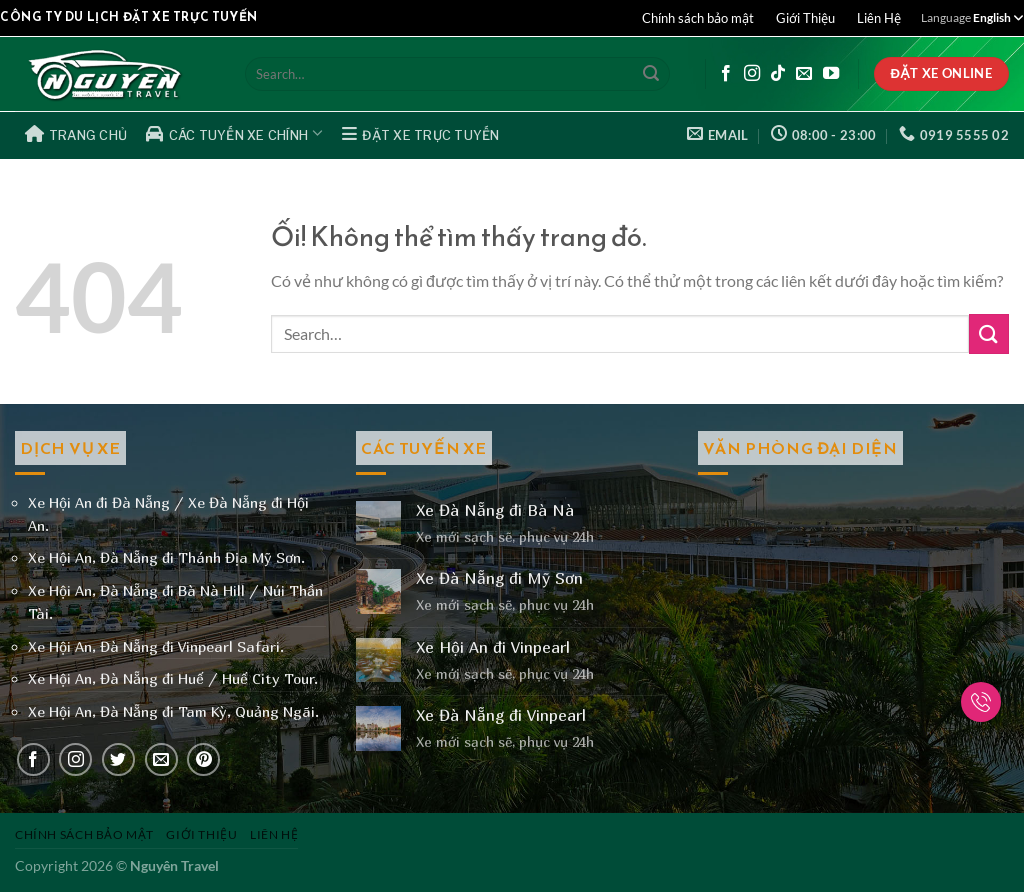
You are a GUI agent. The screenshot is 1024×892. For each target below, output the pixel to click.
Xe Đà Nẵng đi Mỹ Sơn (499, 578)
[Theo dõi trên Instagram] (752, 74)
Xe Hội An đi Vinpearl (493, 647)
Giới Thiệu (805, 18)
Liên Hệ (879, 18)
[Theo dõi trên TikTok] (778, 74)
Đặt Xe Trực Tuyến (421, 134)
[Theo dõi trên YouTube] (831, 74)
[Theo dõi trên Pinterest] (203, 759)
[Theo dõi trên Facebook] (726, 74)
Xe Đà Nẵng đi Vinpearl (501, 715)
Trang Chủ (76, 134)
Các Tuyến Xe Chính (234, 133)
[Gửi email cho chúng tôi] (804, 74)
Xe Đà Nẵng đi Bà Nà (495, 510)
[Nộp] (651, 74)
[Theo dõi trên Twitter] (118, 759)
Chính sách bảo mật (698, 18)
